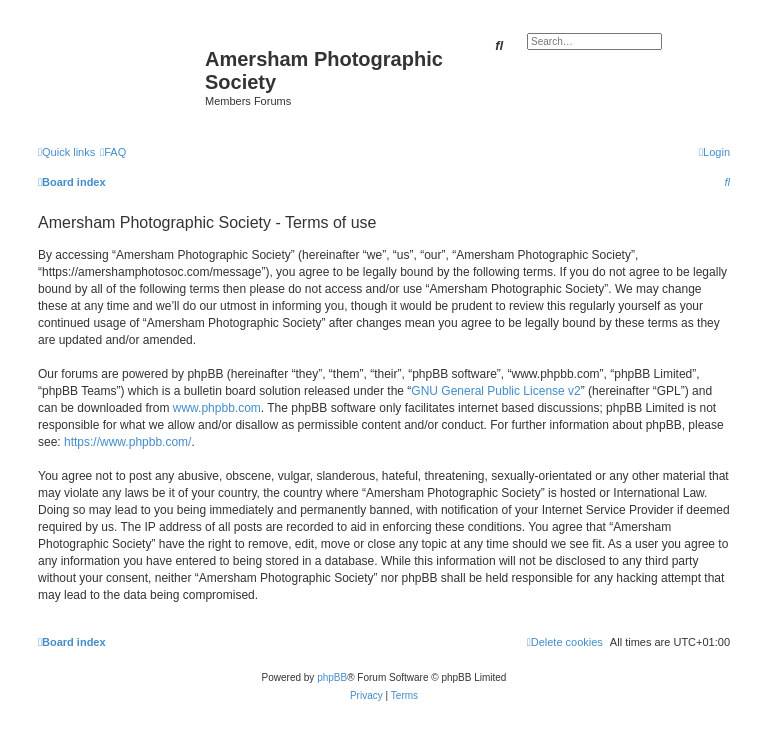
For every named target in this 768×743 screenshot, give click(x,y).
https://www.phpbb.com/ (127, 442)
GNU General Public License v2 (495, 391)
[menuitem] (113, 152)
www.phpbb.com (217, 408)
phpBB (332, 677)
